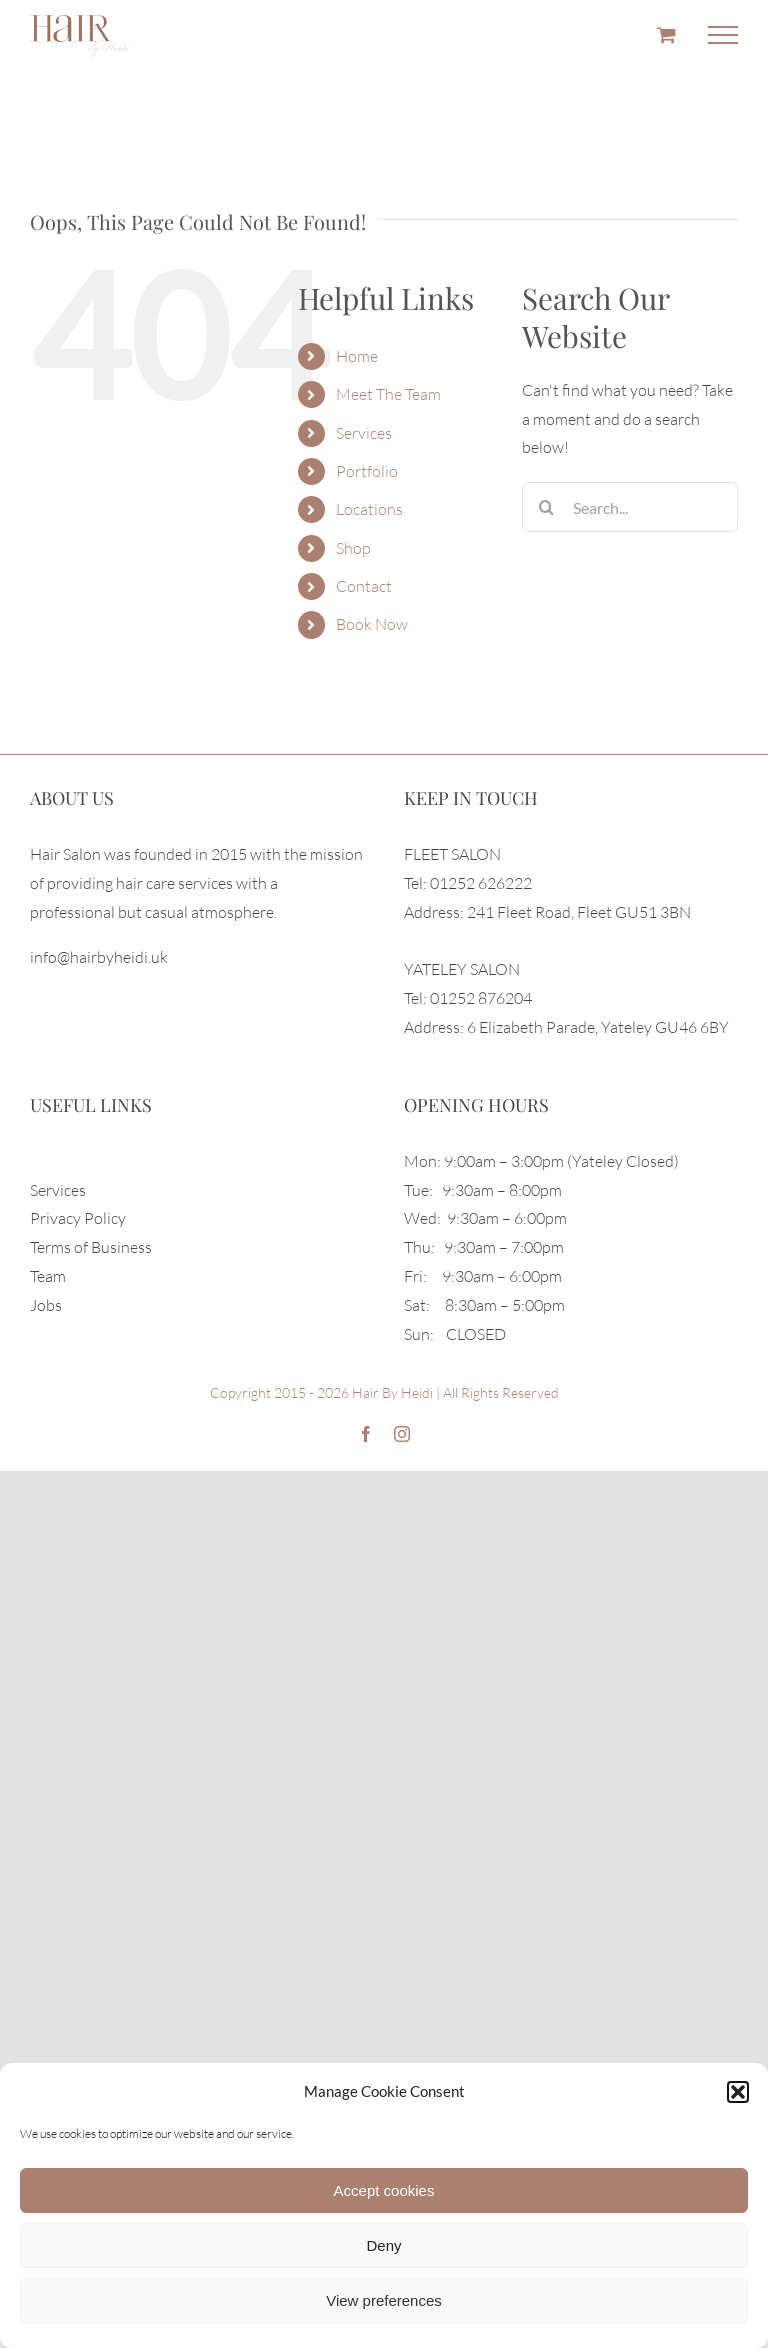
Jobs (46, 1305)
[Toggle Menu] (723, 35)
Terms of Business (91, 1247)
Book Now (372, 624)
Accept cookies (384, 2190)
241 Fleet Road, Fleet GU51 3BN (579, 912)
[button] (738, 2092)
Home (357, 356)
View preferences (384, 2300)
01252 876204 (481, 998)
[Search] (547, 507)
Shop (353, 548)
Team (48, 1276)
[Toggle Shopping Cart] (666, 34)
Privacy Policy (78, 1218)
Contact (364, 586)
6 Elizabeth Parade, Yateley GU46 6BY (598, 1027)
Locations (369, 509)
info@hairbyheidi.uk (99, 957)
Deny (383, 2245)
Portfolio (367, 471)
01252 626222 (481, 883)
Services (364, 433)
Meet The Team (388, 394)
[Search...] (630, 507)
